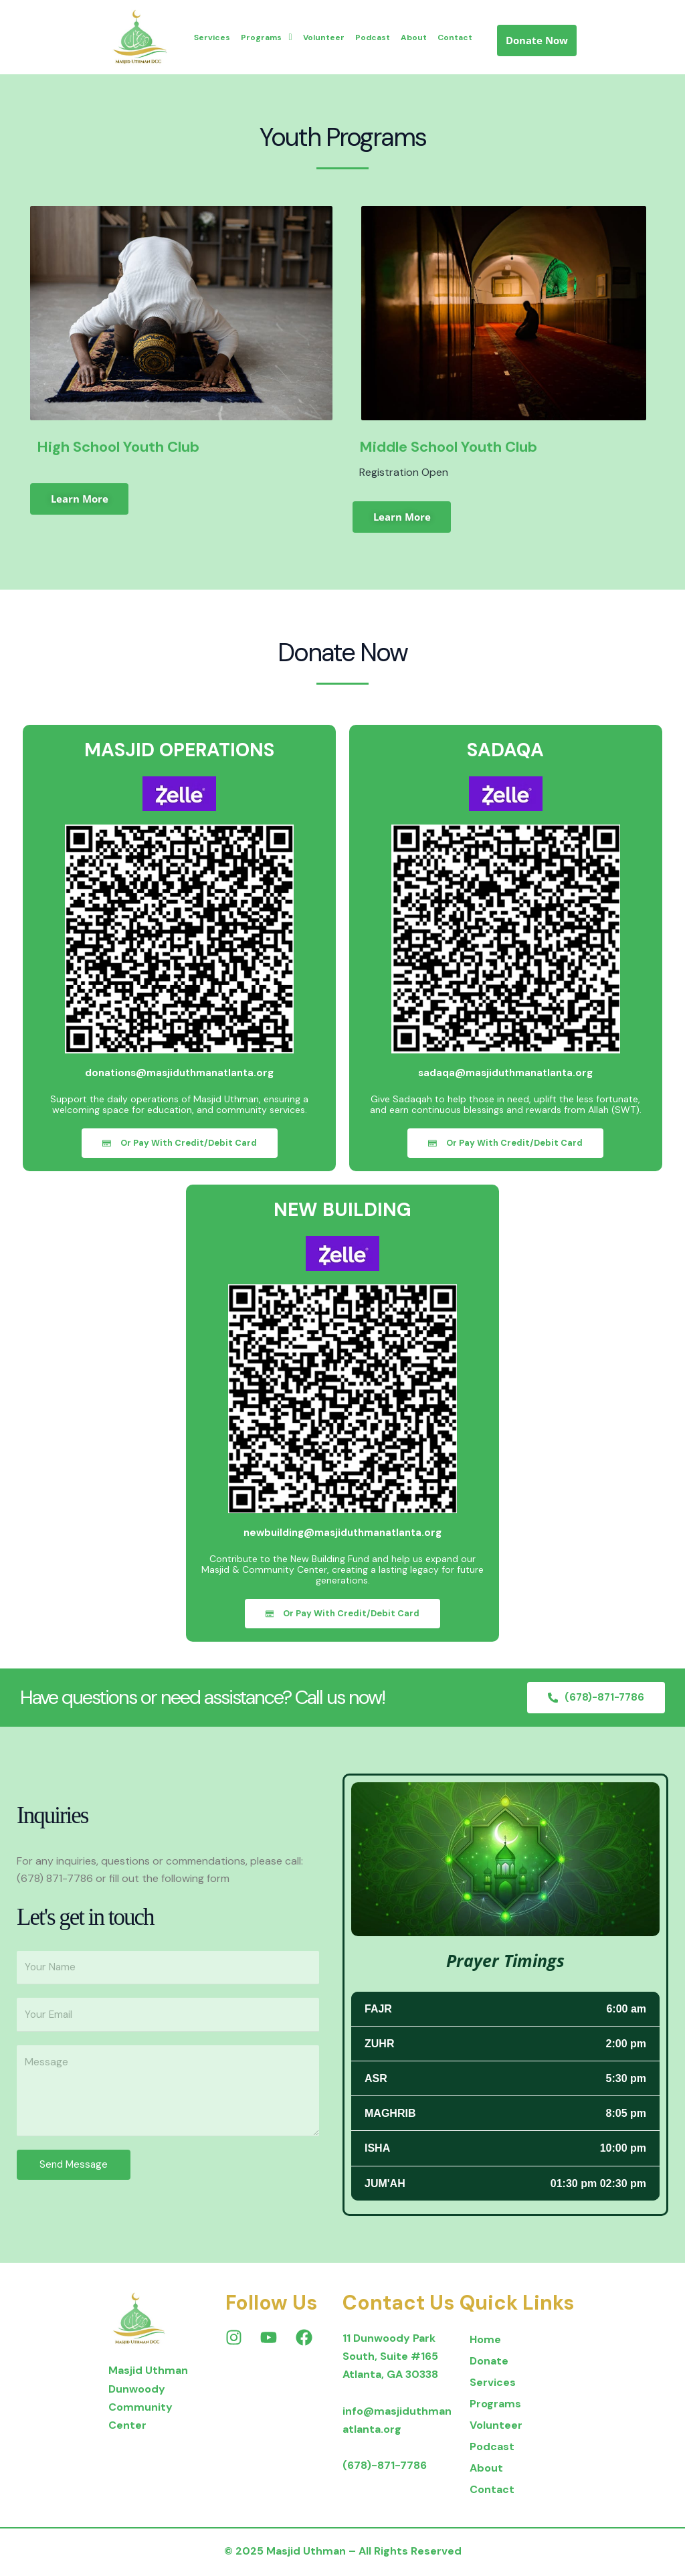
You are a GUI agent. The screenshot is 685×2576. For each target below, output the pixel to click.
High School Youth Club (118, 446)
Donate (489, 2363)
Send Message (73, 2168)
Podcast (372, 37)
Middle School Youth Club (448, 446)
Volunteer (324, 37)
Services (212, 37)
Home (485, 2342)
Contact (454, 37)
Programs (266, 37)
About (414, 37)
